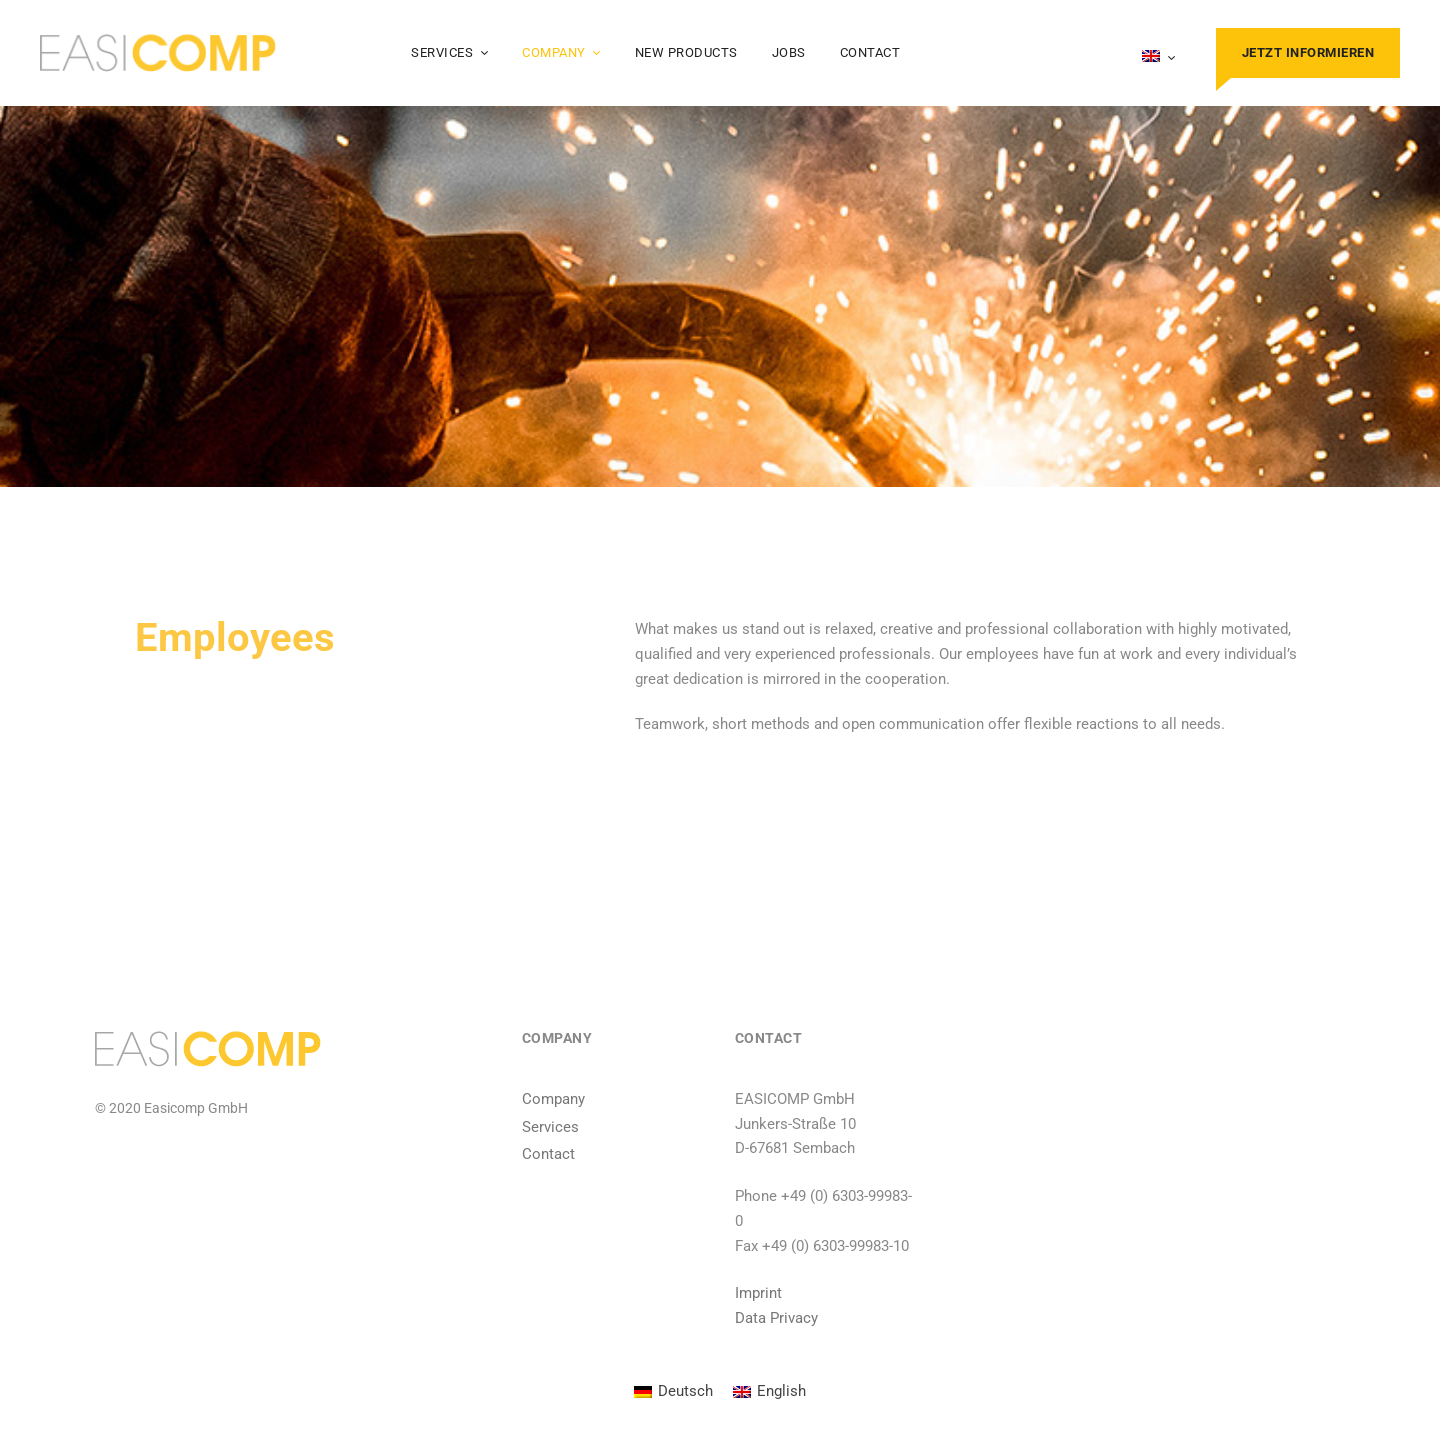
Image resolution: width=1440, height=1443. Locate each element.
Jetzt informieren (1308, 52)
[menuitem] (1158, 58)
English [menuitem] (781, 1391)
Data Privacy (776, 1318)
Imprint (758, 1293)
